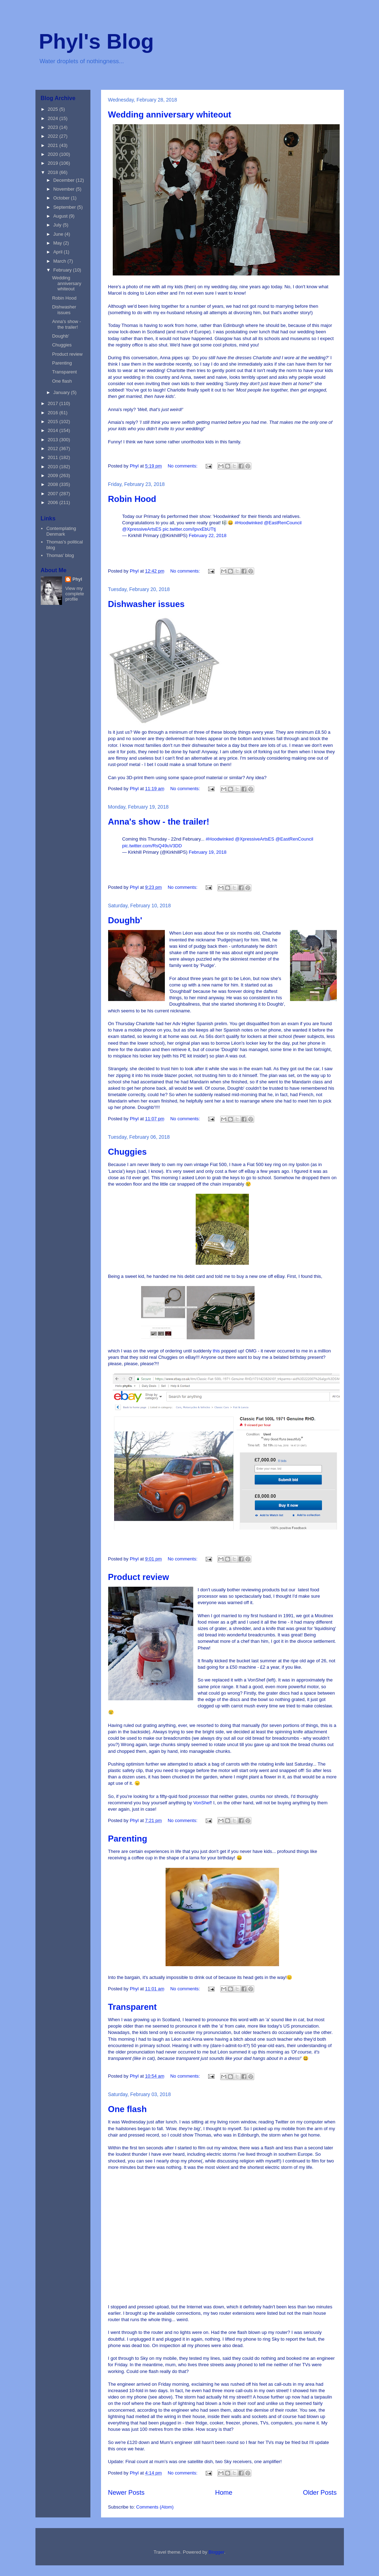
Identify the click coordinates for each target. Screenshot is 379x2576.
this (217, 1350)
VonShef (202, 1802)
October (62, 198)
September (65, 207)
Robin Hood (132, 499)
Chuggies (127, 1151)
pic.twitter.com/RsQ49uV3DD (152, 845)
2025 (54, 109)
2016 (54, 412)
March (60, 261)
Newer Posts (126, 2492)
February (63, 270)
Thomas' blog (60, 555)
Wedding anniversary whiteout (170, 114)
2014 (54, 430)
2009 (54, 475)
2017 (54, 403)
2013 (54, 439)
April (58, 252)
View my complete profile (74, 594)
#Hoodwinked (249, 522)
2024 (54, 118)
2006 (54, 502)
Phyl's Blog (96, 41)
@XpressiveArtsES (142, 529)
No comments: (183, 466)
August (61, 216)
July (58, 225)
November (64, 189)
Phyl (77, 579)
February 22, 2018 (208, 535)
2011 (54, 457)
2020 (54, 154)
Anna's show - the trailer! (159, 821)
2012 (54, 448)
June (59, 234)
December (64, 180)
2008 (54, 484)
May (58, 243)
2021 (54, 145)
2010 (54, 466)
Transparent (132, 2007)
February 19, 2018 (208, 852)
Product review (138, 1577)
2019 (54, 163)
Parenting (127, 1838)
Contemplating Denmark (61, 531)
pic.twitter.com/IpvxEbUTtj (189, 529)
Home (224, 2492)
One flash (127, 2109)
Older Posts (319, 2492)
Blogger (216, 2552)
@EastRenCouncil (282, 522)
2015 (54, 421)
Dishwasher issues (146, 604)
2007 (54, 493)
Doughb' (125, 920)
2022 (54, 136)
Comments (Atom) (154, 2507)
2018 (54, 172)
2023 (54, 127)
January (62, 392)
